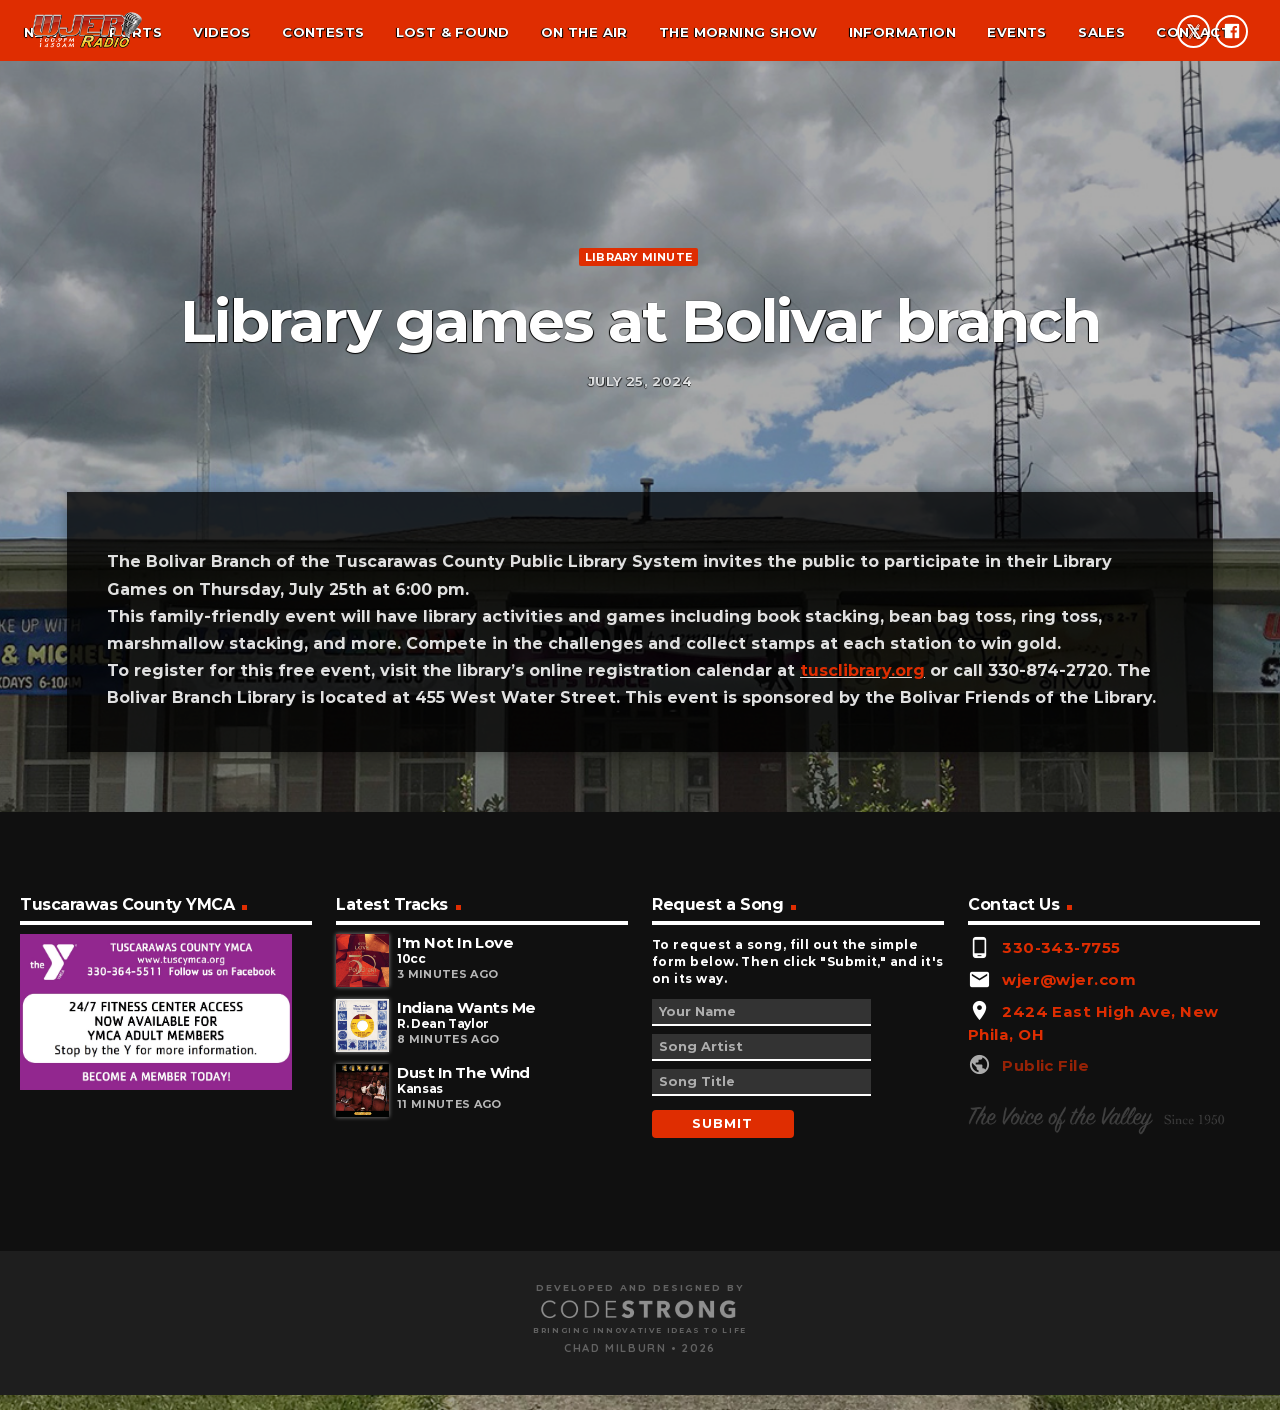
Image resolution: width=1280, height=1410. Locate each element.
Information (902, 32)
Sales (1101, 32)
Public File (1045, 1352)
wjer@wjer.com (1069, 1266)
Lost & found (453, 32)
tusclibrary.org (862, 957)
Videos (221, 32)
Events (1016, 32)
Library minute (638, 393)
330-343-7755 (1061, 1235)
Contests (323, 32)
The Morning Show (738, 32)
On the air (584, 32)
